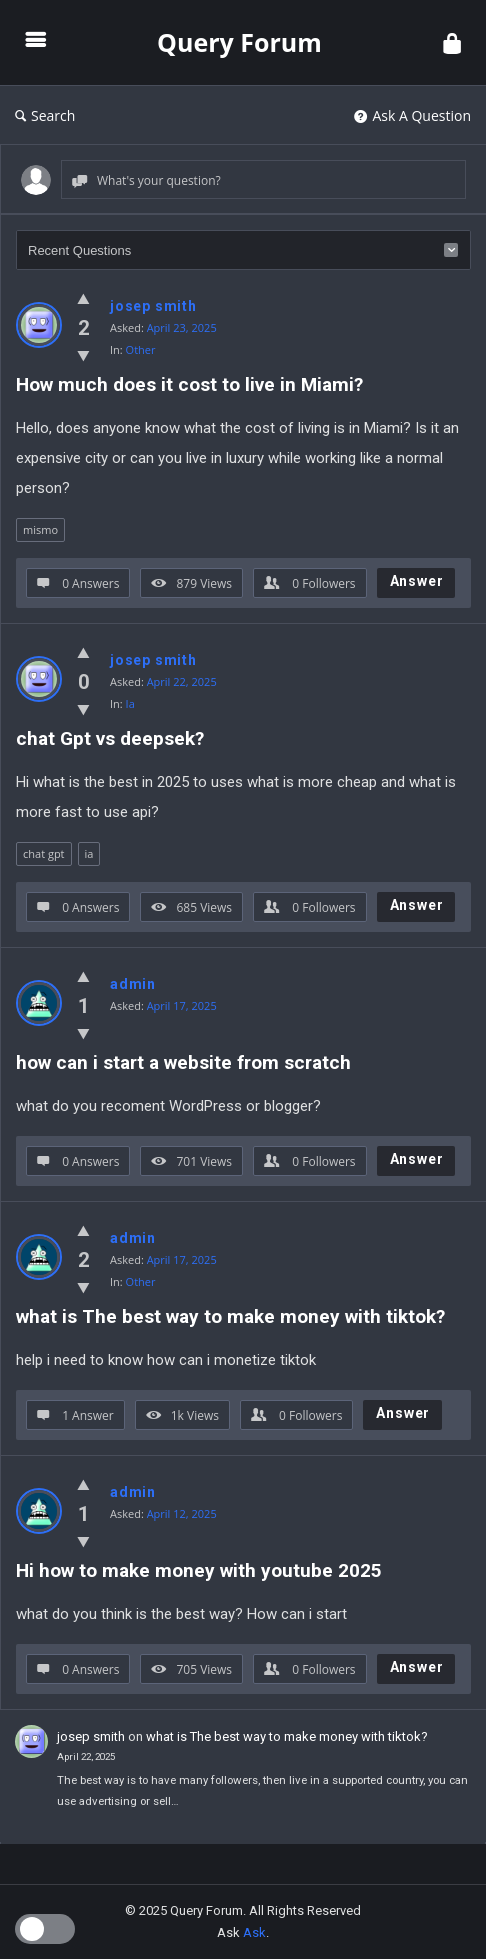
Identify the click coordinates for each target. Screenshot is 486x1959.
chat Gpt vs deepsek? (110, 738)
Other (141, 349)
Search (45, 115)
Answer (417, 581)
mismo (40, 529)
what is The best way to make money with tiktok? (230, 1316)
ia (89, 853)
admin (133, 984)
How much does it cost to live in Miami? (189, 384)
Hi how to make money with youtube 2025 (199, 1570)
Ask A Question (412, 115)
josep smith (153, 306)
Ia (130, 703)
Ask (254, 1932)
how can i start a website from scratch (183, 1062)
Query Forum (239, 42)
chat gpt (44, 853)
